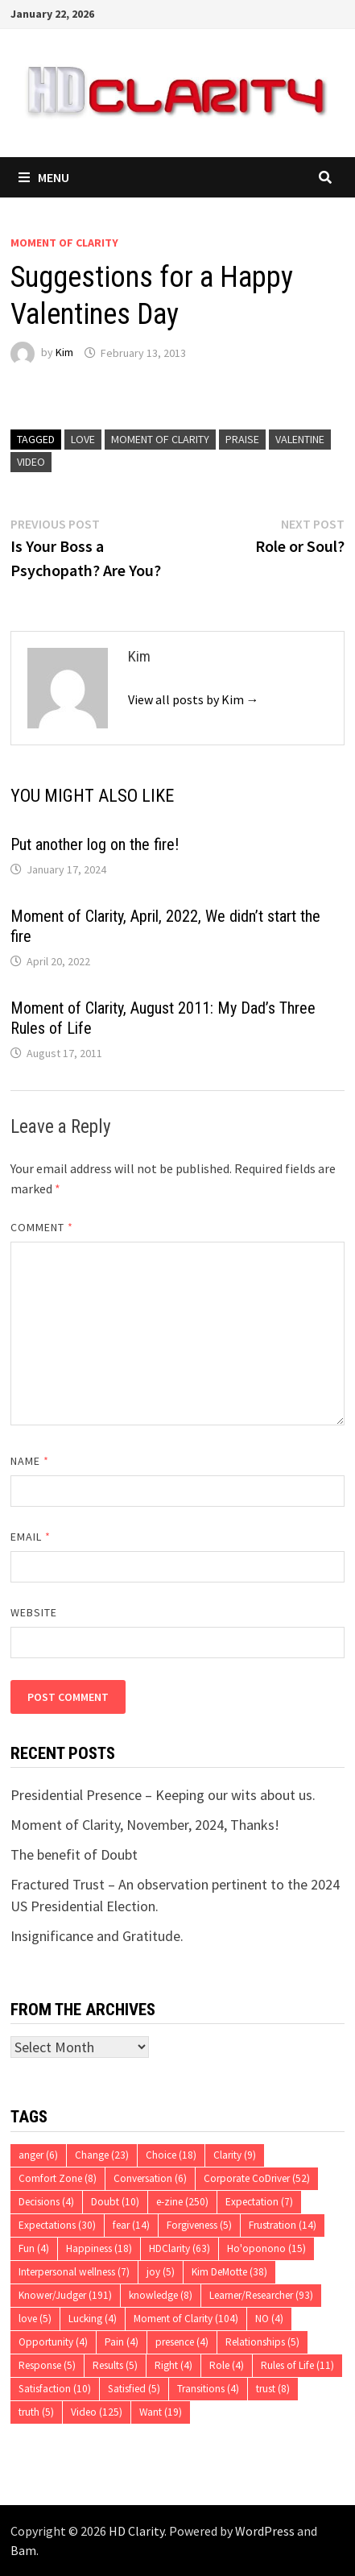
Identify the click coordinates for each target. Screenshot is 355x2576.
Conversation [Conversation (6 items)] (150, 2178)
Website (34, 1612)
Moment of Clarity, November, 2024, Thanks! (144, 1824)
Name (29, 1461)
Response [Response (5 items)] (47, 2365)
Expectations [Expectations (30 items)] (57, 2225)
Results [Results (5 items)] (115, 2365)
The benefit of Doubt (74, 1854)
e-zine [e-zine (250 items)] (182, 2202)
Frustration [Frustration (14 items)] (282, 2225)
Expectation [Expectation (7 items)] (259, 2202)
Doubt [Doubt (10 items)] (115, 2202)
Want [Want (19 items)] (160, 2412)
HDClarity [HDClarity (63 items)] (179, 2248)
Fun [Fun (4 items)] (34, 2248)
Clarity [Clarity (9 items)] (234, 2155)
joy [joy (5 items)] (161, 2272)
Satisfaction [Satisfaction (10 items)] (55, 2389)
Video (31, 461)
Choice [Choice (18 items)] (171, 2155)
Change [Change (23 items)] (102, 2155)
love (83, 439)
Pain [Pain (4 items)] (121, 2342)
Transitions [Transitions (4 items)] (208, 2389)
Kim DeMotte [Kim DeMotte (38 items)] (229, 2272)
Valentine (299, 439)
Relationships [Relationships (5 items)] (262, 2342)
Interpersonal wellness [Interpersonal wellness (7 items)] (74, 2272)
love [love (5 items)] (35, 2318)
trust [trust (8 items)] (273, 2389)
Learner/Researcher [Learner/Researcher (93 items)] (261, 2295)
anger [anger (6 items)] (38, 2155)
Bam (23, 2550)
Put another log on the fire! (94, 844)
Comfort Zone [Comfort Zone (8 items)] (58, 2178)
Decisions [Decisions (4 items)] (46, 2202)
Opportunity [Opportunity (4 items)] (53, 2342)
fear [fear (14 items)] (131, 2225)
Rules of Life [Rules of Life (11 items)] (297, 2365)
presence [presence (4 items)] (181, 2342)
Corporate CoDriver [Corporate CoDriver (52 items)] (257, 2178)
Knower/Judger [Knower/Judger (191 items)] (65, 2295)
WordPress (265, 2531)
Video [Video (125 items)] (96, 2412)
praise (242, 439)
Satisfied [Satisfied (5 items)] (134, 2389)
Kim (64, 353)
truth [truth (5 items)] (36, 2412)
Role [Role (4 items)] (226, 2365)
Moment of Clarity (64, 242)
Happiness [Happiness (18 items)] (99, 2248)
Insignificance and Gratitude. (97, 1936)
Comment (42, 1227)
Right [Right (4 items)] (173, 2365)
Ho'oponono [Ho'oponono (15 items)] (266, 2248)
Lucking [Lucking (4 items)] (92, 2318)
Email (31, 1536)
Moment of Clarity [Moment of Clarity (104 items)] (186, 2318)
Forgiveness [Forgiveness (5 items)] (199, 2225)
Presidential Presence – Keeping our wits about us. (163, 1795)
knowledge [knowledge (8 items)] (160, 2295)
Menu (44, 177)
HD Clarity (136, 2531)
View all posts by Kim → (193, 699)
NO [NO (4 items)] (269, 2318)
